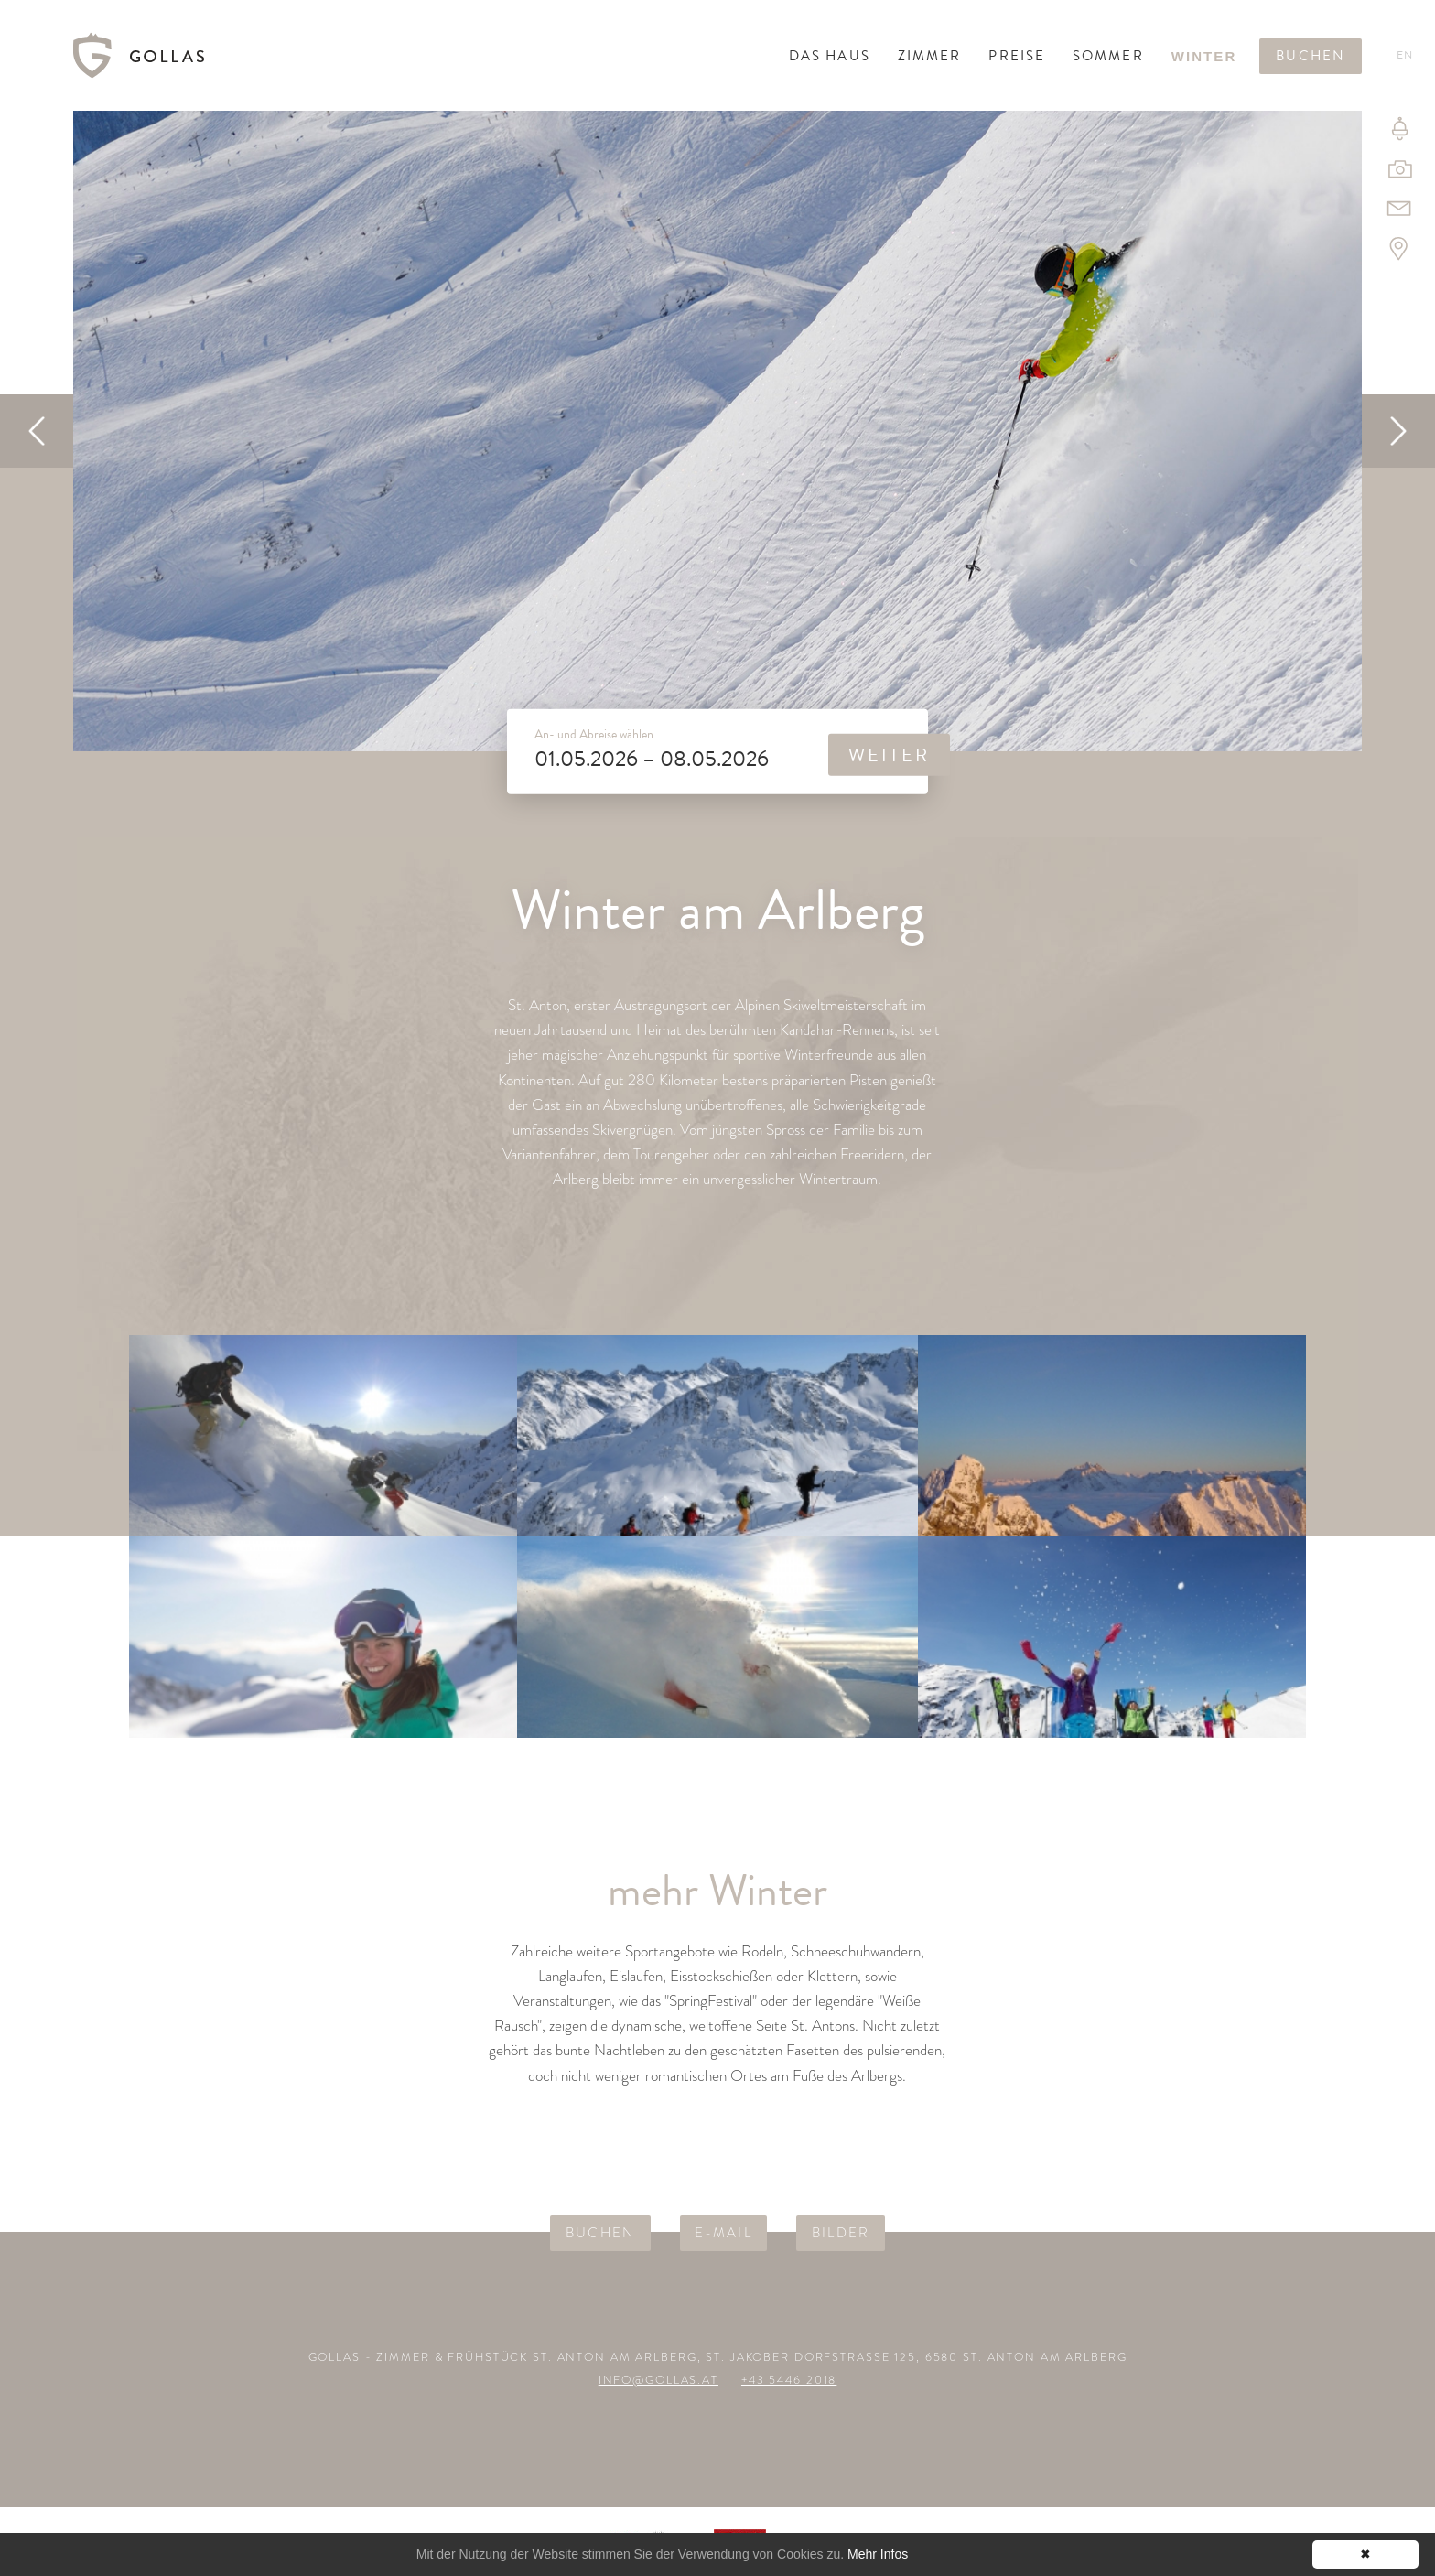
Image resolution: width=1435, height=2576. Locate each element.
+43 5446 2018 (788, 2380)
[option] (717, 431)
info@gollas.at (658, 2380)
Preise (1016, 56)
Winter (1204, 56)
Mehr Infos (877, 2554)
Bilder (841, 2233)
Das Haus (829, 56)
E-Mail (723, 2233)
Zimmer (930, 56)
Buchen (1310, 56)
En (1405, 55)
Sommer (1108, 56)
